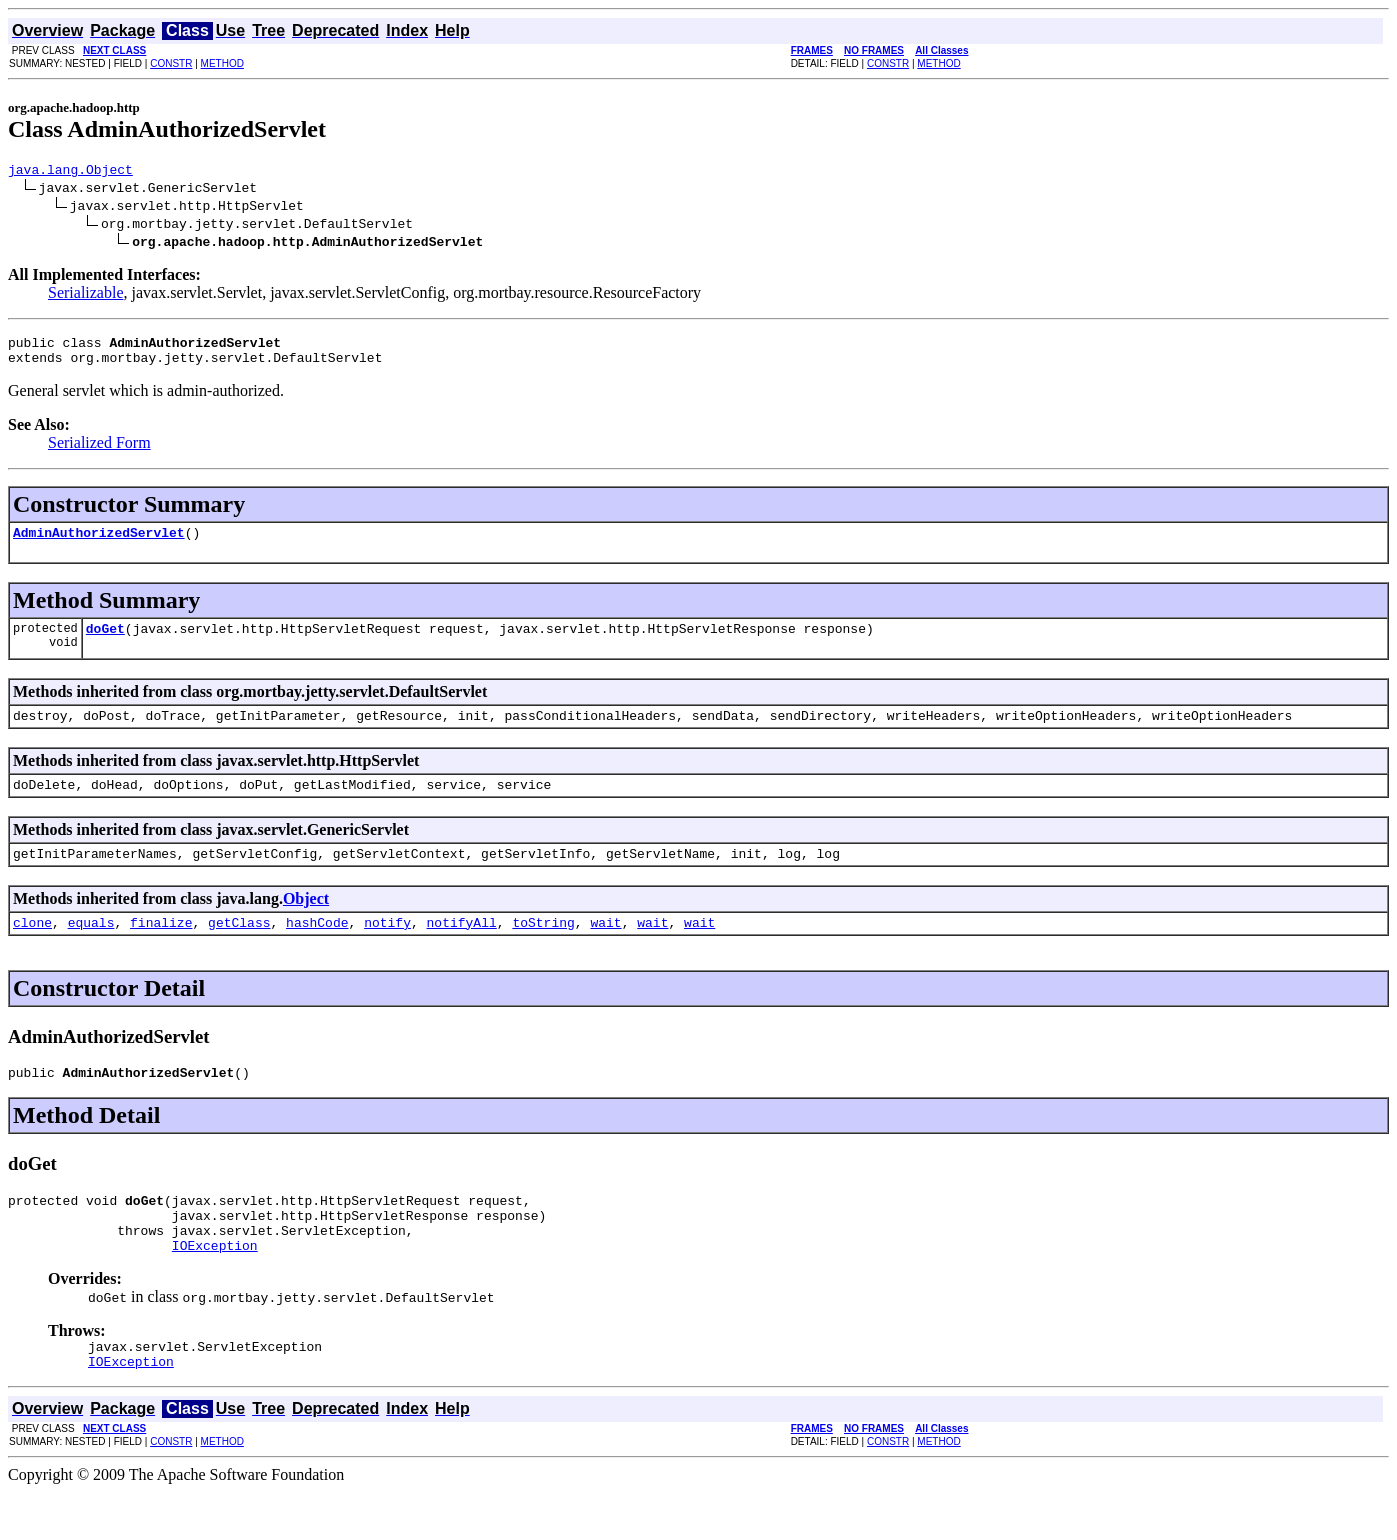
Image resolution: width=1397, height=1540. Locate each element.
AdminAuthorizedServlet (99, 544)
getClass (239, 949)
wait (605, 949)
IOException (215, 1287)
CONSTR (171, 63)
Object (306, 922)
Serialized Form (99, 451)
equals (91, 949)
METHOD (222, 63)
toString (543, 949)
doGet (105, 643)
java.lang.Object (70, 172)
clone (32, 949)
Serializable (86, 295)
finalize (161, 949)
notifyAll (462, 949)
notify (387, 949)
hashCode (317, 949)
